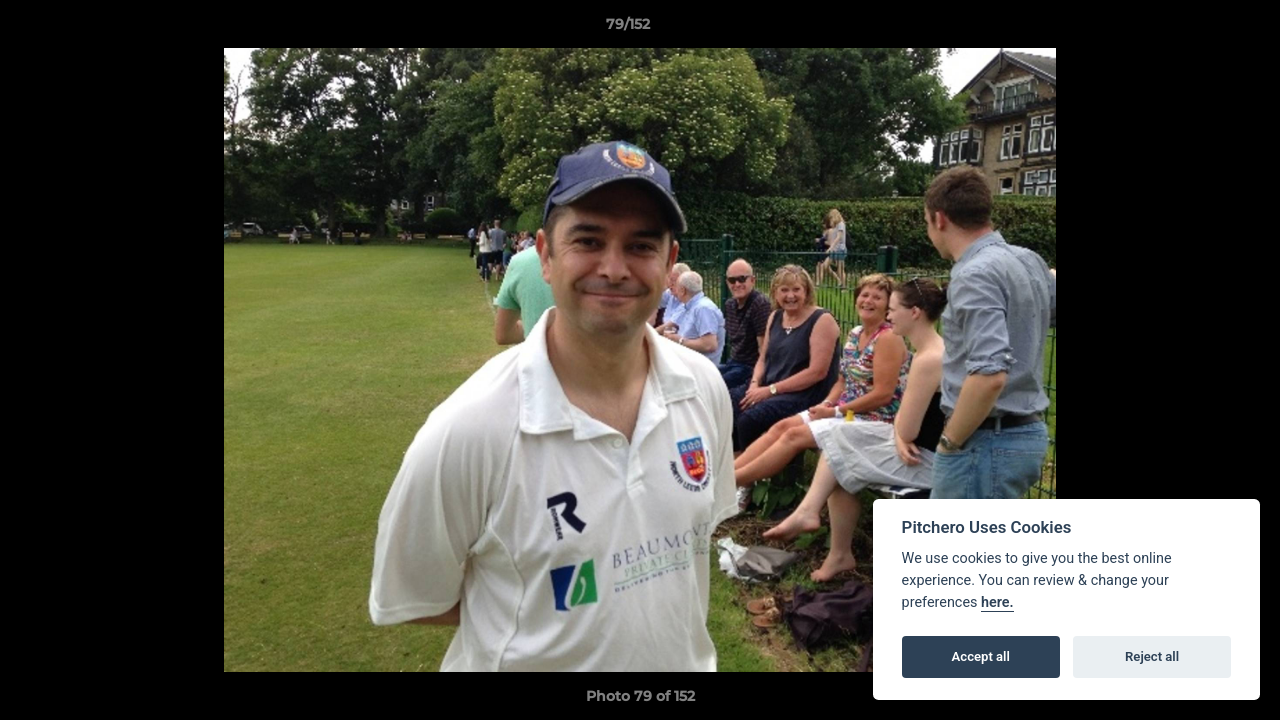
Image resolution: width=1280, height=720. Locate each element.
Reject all (1152, 656)
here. (997, 602)
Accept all (981, 656)
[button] (1196, 29)
